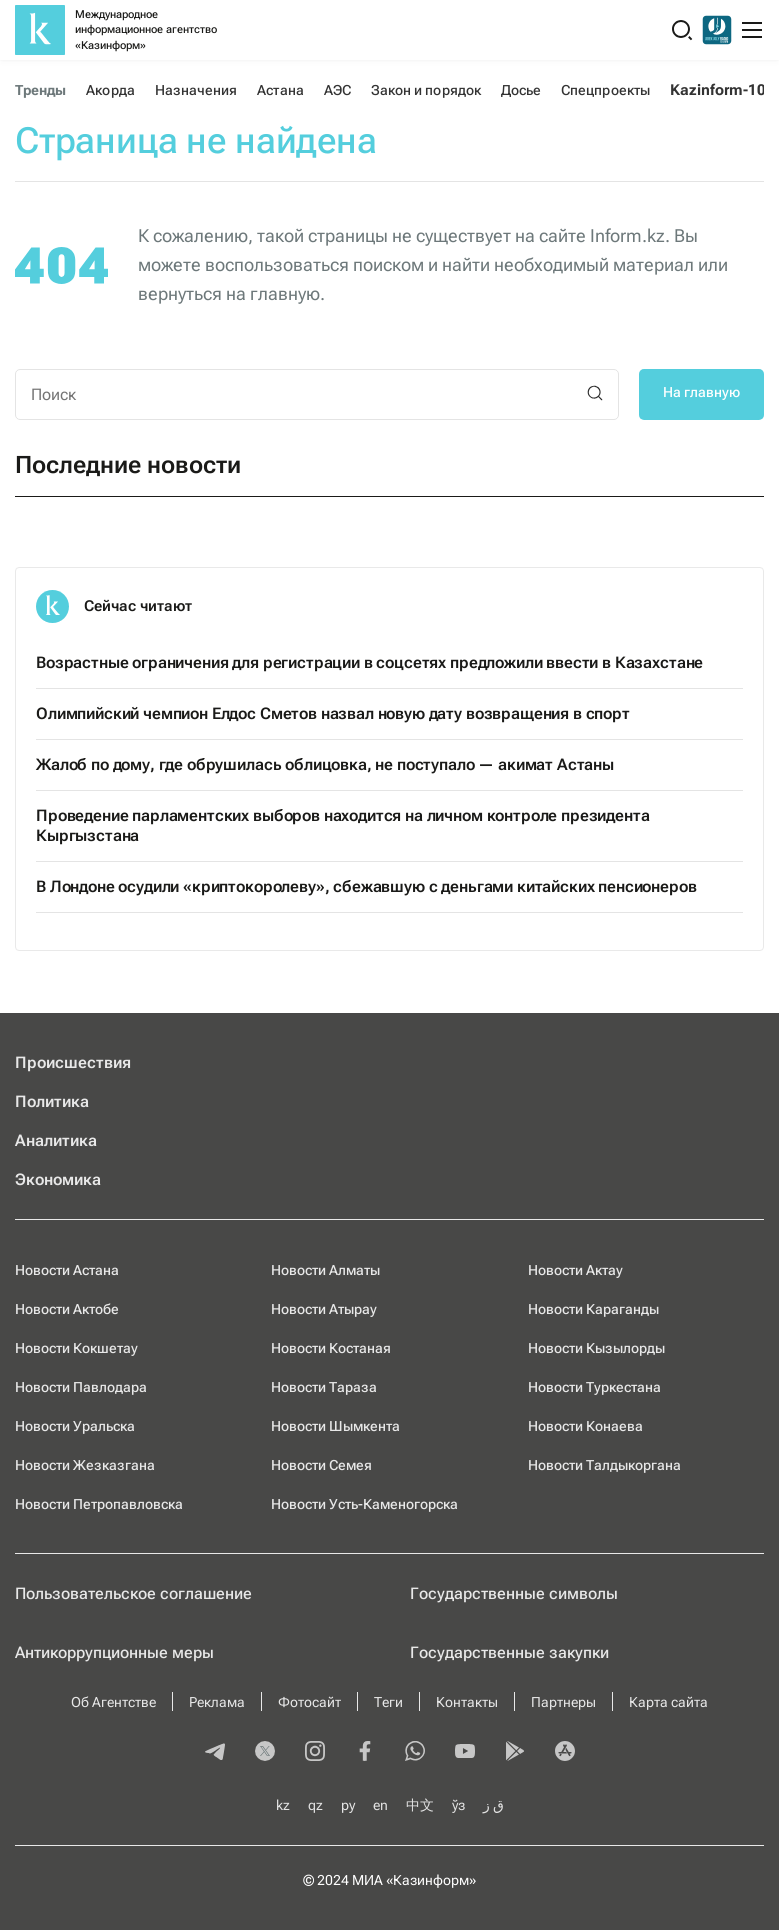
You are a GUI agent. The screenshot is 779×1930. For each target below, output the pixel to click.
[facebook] (365, 1753)
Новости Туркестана (594, 1387)
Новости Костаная (331, 1348)
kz (283, 1805)
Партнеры (563, 1702)
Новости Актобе (67, 1309)
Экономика (58, 1179)
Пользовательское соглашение (133, 1593)
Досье (521, 90)
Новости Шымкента (335, 1426)
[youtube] (465, 1753)
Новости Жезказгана (85, 1465)
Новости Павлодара (81, 1387)
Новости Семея (321, 1465)
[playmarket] (515, 1753)
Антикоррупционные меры (114, 1652)
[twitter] (265, 1753)
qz (315, 1805)
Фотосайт (309, 1702)
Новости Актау (575, 1270)
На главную (701, 392)
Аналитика (56, 1140)
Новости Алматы (325, 1270)
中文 (420, 1805)
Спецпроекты (605, 90)
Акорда (110, 90)
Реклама (217, 1702)
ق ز (493, 1805)
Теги (388, 1702)
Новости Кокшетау (76, 1348)
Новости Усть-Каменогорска (364, 1504)
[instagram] (315, 1753)
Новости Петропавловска (99, 1504)
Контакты (467, 1702)
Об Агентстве (113, 1702)
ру (348, 1805)
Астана (280, 90)
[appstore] (565, 1753)
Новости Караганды (593, 1309)
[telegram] (215, 1753)
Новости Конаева (585, 1426)
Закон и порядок (426, 90)
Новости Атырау (324, 1309)
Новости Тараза (324, 1387)
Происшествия (73, 1062)
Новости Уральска (75, 1426)
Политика (52, 1101)
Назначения (196, 90)
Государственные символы (514, 1593)
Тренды (40, 90)
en (380, 1805)
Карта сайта (668, 1702)
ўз (458, 1805)
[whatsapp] (415, 1753)
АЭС (337, 90)
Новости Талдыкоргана (604, 1465)
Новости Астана (67, 1270)
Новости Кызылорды (596, 1348)
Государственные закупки (509, 1652)
